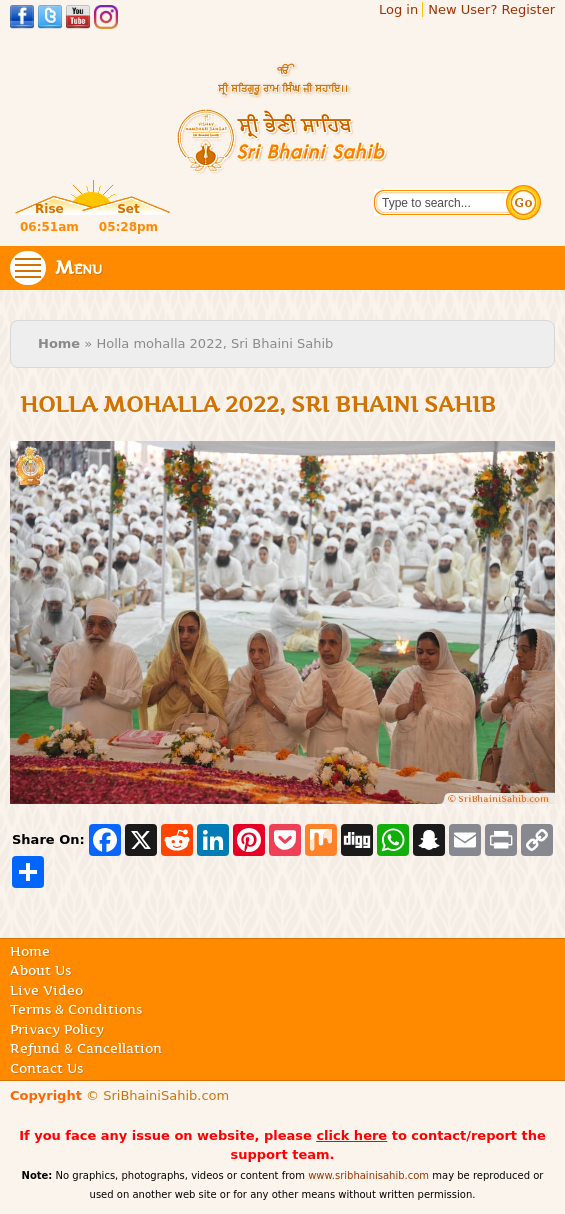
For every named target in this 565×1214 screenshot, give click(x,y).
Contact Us (46, 1068)
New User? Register (491, 9)
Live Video (46, 990)
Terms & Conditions (76, 1009)
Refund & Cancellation (86, 1048)
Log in (398, 9)
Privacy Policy (57, 1029)
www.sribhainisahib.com (368, 1175)
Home (59, 343)
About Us (40, 970)
